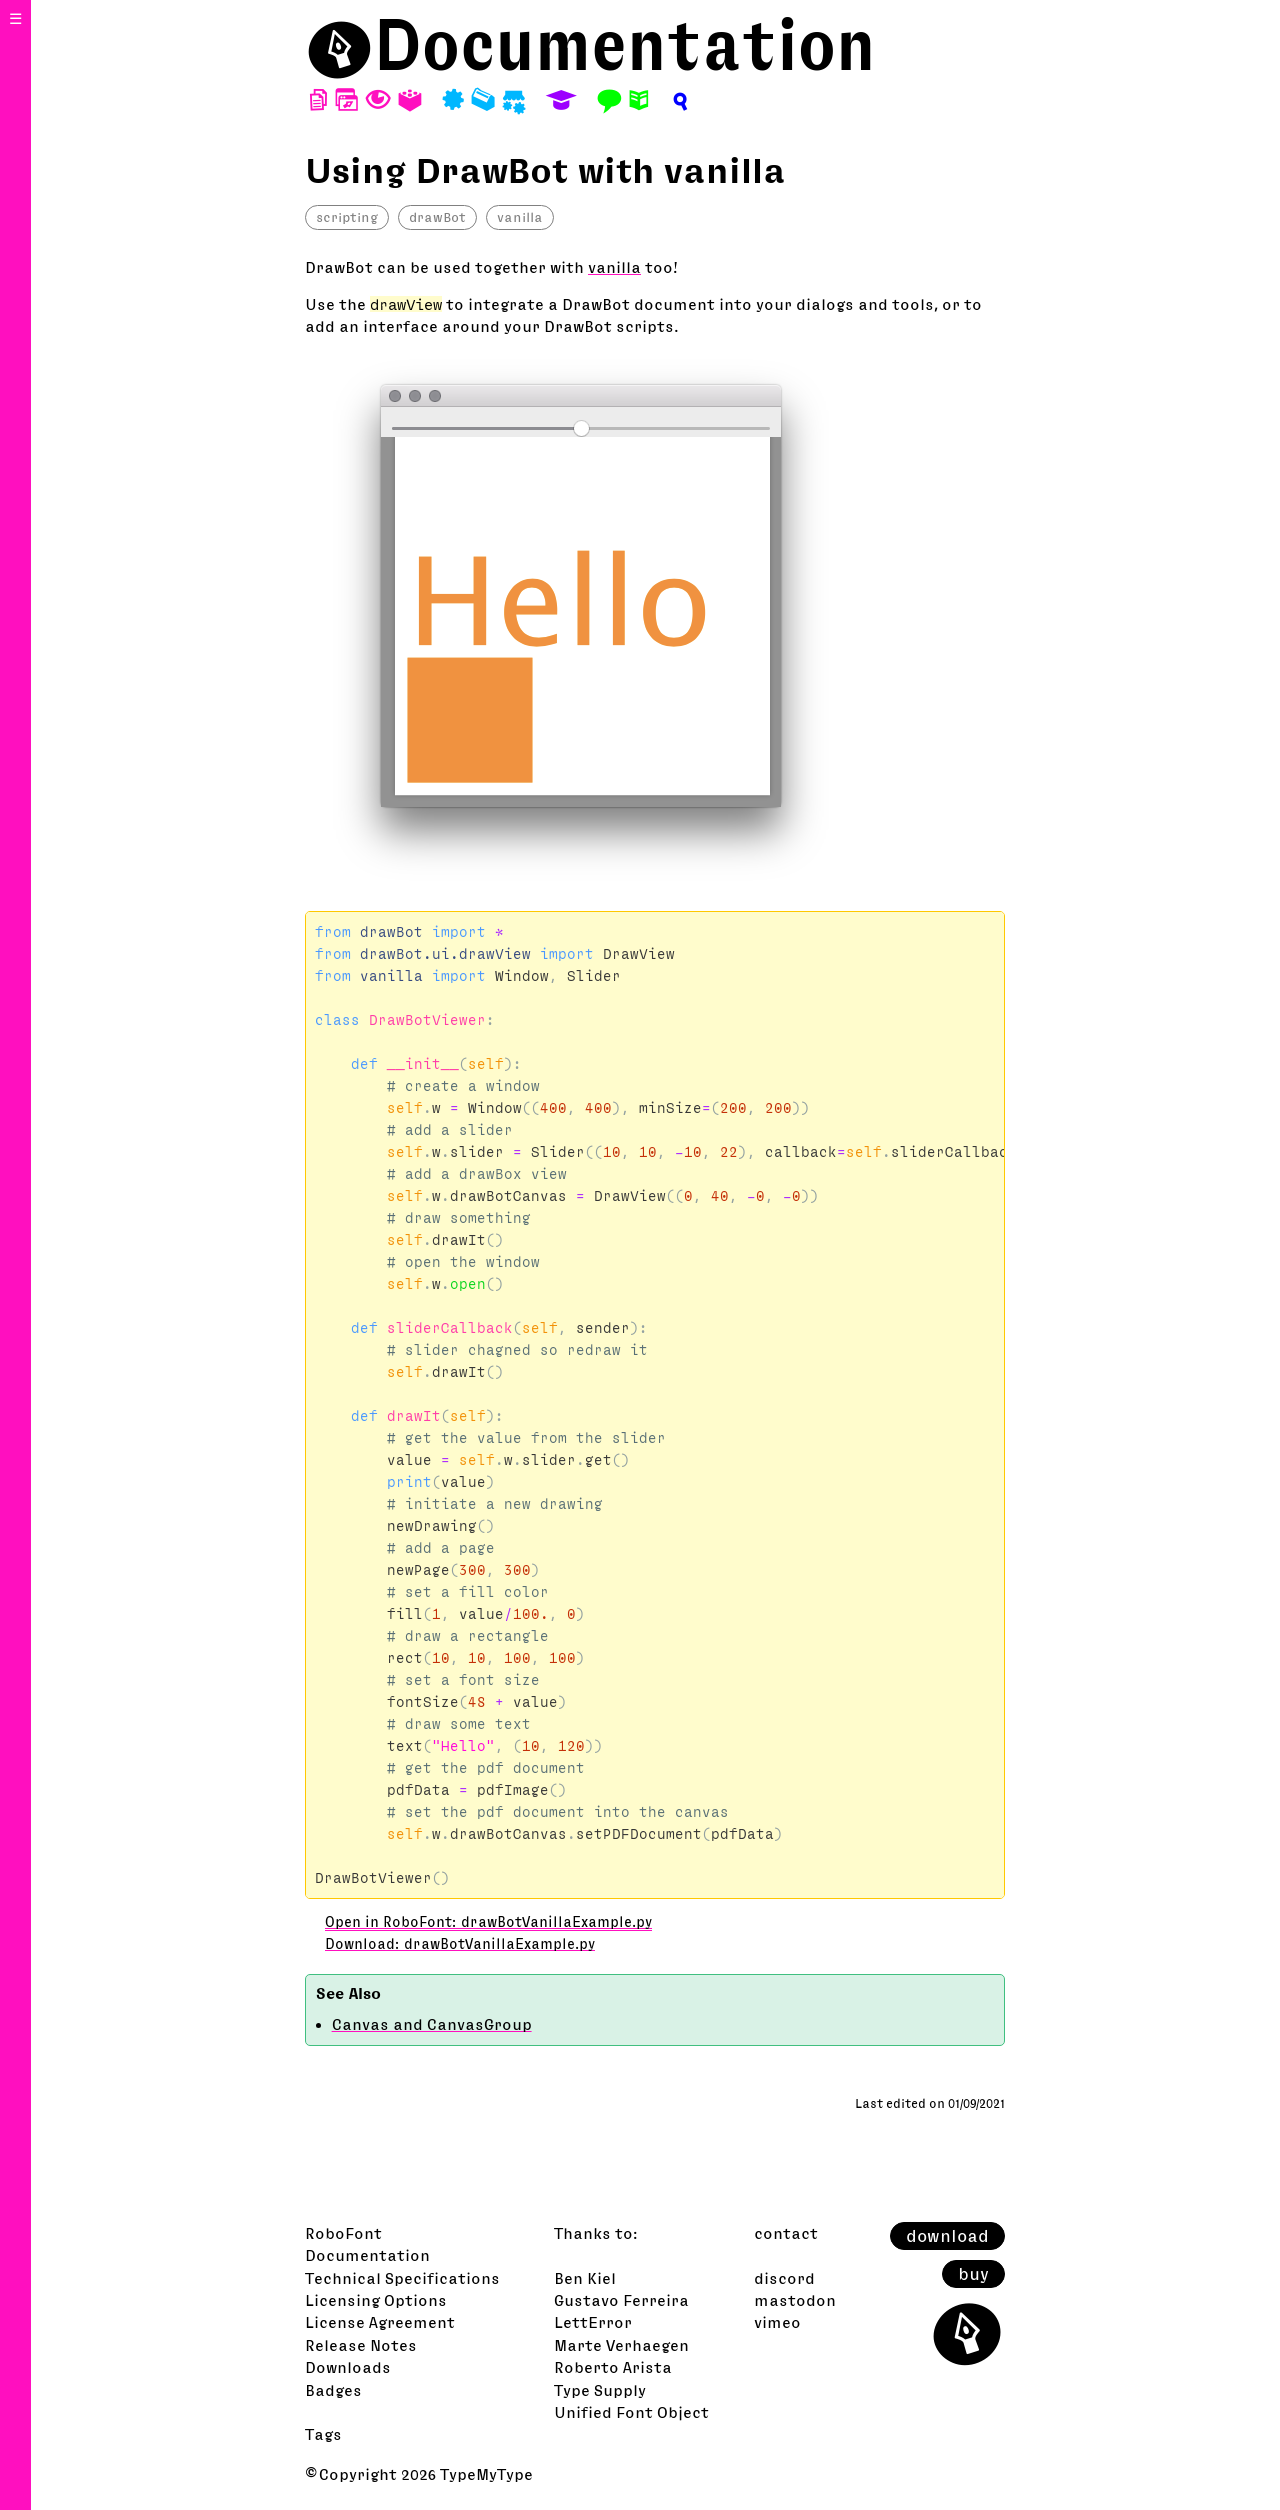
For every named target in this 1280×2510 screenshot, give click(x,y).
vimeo (777, 2322)
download (947, 2236)
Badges (333, 2390)
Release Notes (361, 2345)
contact (786, 2233)
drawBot (437, 217)
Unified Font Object (631, 2412)
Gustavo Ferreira (621, 2300)
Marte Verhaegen (621, 2345)
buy (973, 2274)
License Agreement (380, 2322)
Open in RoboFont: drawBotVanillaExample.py (488, 1922)
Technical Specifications (402, 2278)
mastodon (795, 2300)
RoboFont (343, 2233)
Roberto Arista (613, 2367)
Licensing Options (376, 2300)
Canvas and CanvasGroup (432, 2024)
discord (784, 2278)
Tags (323, 2434)
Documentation (625, 44)
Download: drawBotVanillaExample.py (460, 1944)
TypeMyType (486, 2474)
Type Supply (600, 2390)
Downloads (348, 2367)
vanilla (520, 217)
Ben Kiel (585, 2278)
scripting (347, 217)
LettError (593, 2322)
